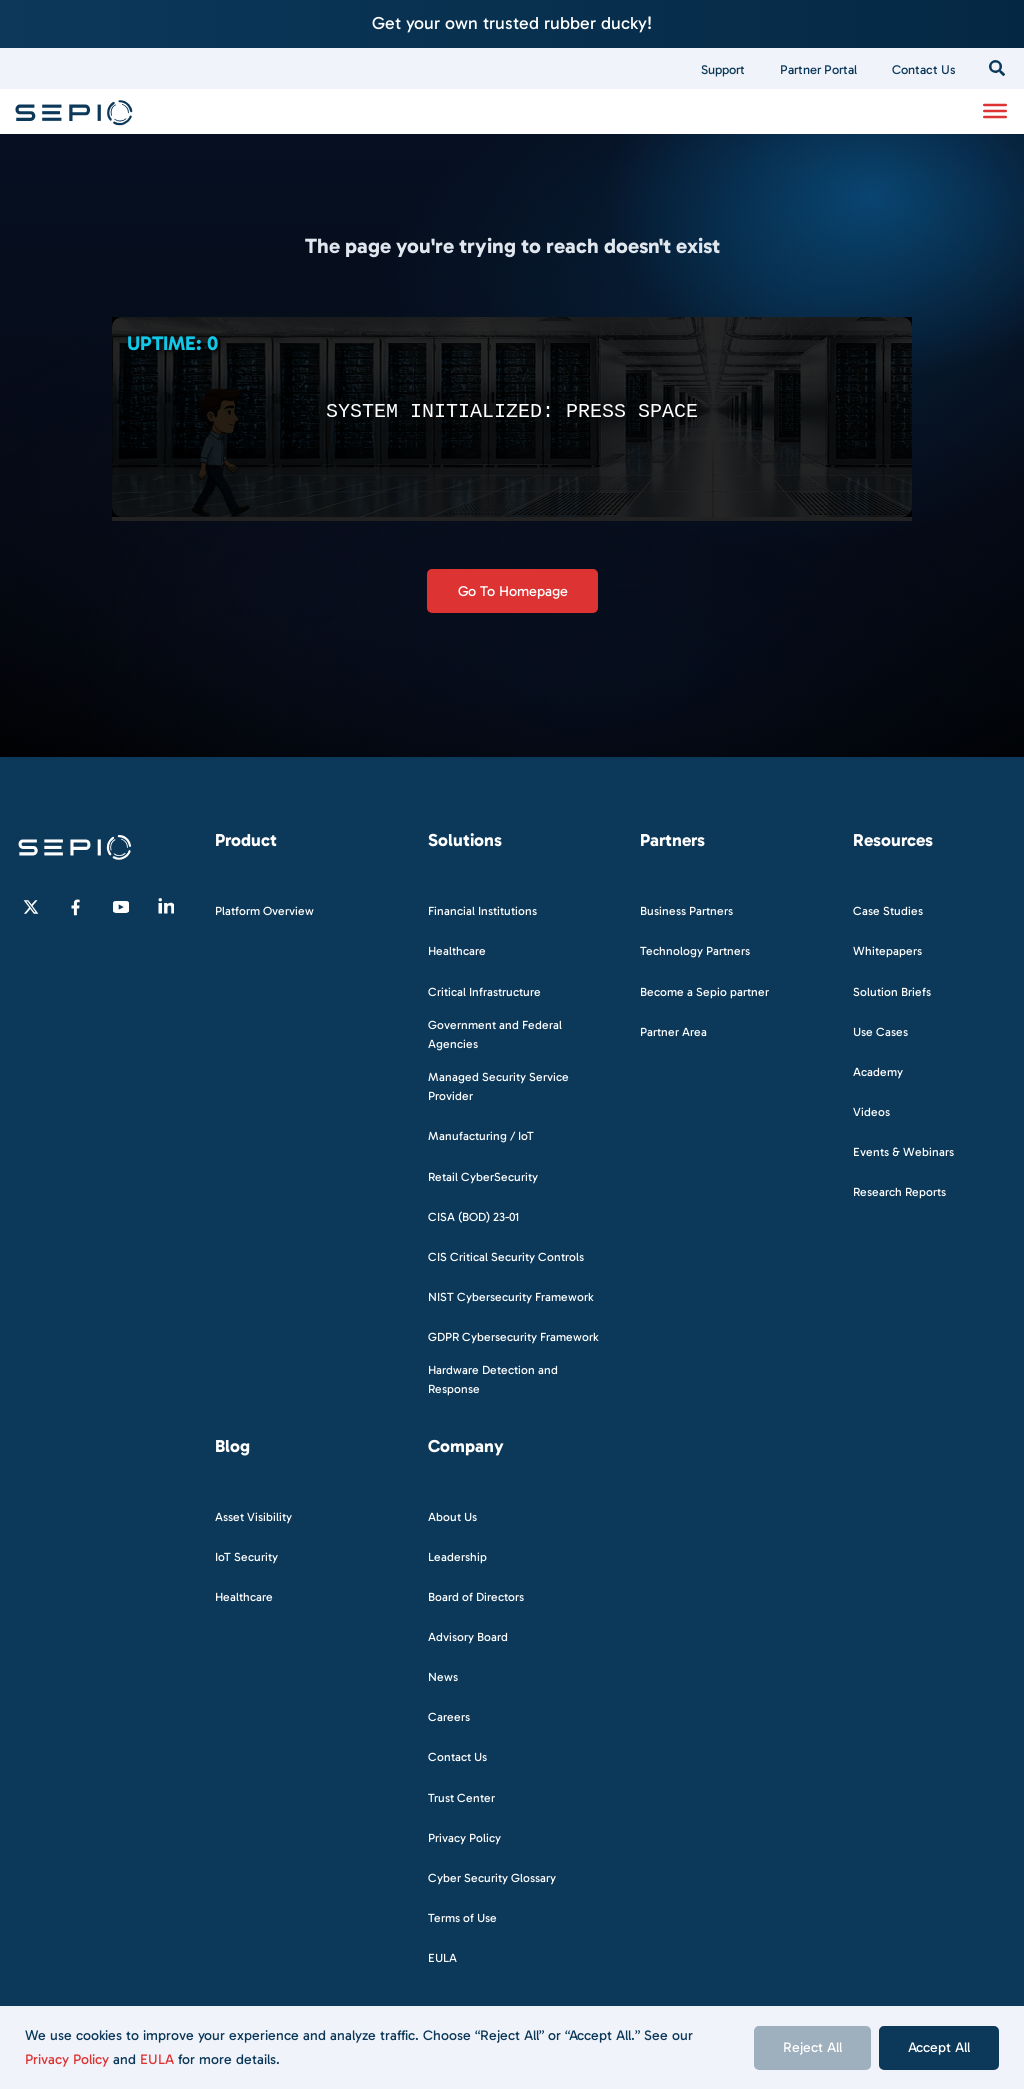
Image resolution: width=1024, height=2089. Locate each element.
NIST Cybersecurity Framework (511, 1297)
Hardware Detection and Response (493, 1379)
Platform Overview (264, 911)
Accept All (939, 2047)
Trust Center (461, 1798)
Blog (232, 1446)
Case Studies (888, 911)
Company (466, 1446)
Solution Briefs (892, 992)
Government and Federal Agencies (495, 1034)
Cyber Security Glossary (492, 1878)
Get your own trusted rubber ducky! (512, 23)
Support (723, 69)
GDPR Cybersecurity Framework (513, 1337)
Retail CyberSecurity (483, 1177)
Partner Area (673, 1032)
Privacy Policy (67, 2059)
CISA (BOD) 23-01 (473, 1217)
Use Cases (880, 1032)
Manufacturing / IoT (481, 1136)
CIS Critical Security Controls (506, 1257)
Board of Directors (476, 1597)
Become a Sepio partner (704, 992)
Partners (672, 840)
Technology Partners (695, 951)
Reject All (812, 2047)
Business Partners (686, 911)
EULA (157, 2059)
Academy (878, 1072)
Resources (893, 840)
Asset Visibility (253, 1517)
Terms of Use (462, 1918)
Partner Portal (818, 69)
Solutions (465, 840)
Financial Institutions (482, 911)
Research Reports (899, 1192)
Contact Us (924, 69)
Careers (449, 1717)
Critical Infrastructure (484, 992)
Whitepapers (887, 951)
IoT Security (246, 1557)
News (443, 1677)
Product (246, 840)
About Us (452, 1517)
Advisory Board (468, 1637)
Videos (871, 1112)
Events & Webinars (903, 1152)
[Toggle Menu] (995, 111)
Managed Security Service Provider (498, 1086)
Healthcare (457, 951)
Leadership (457, 1557)
